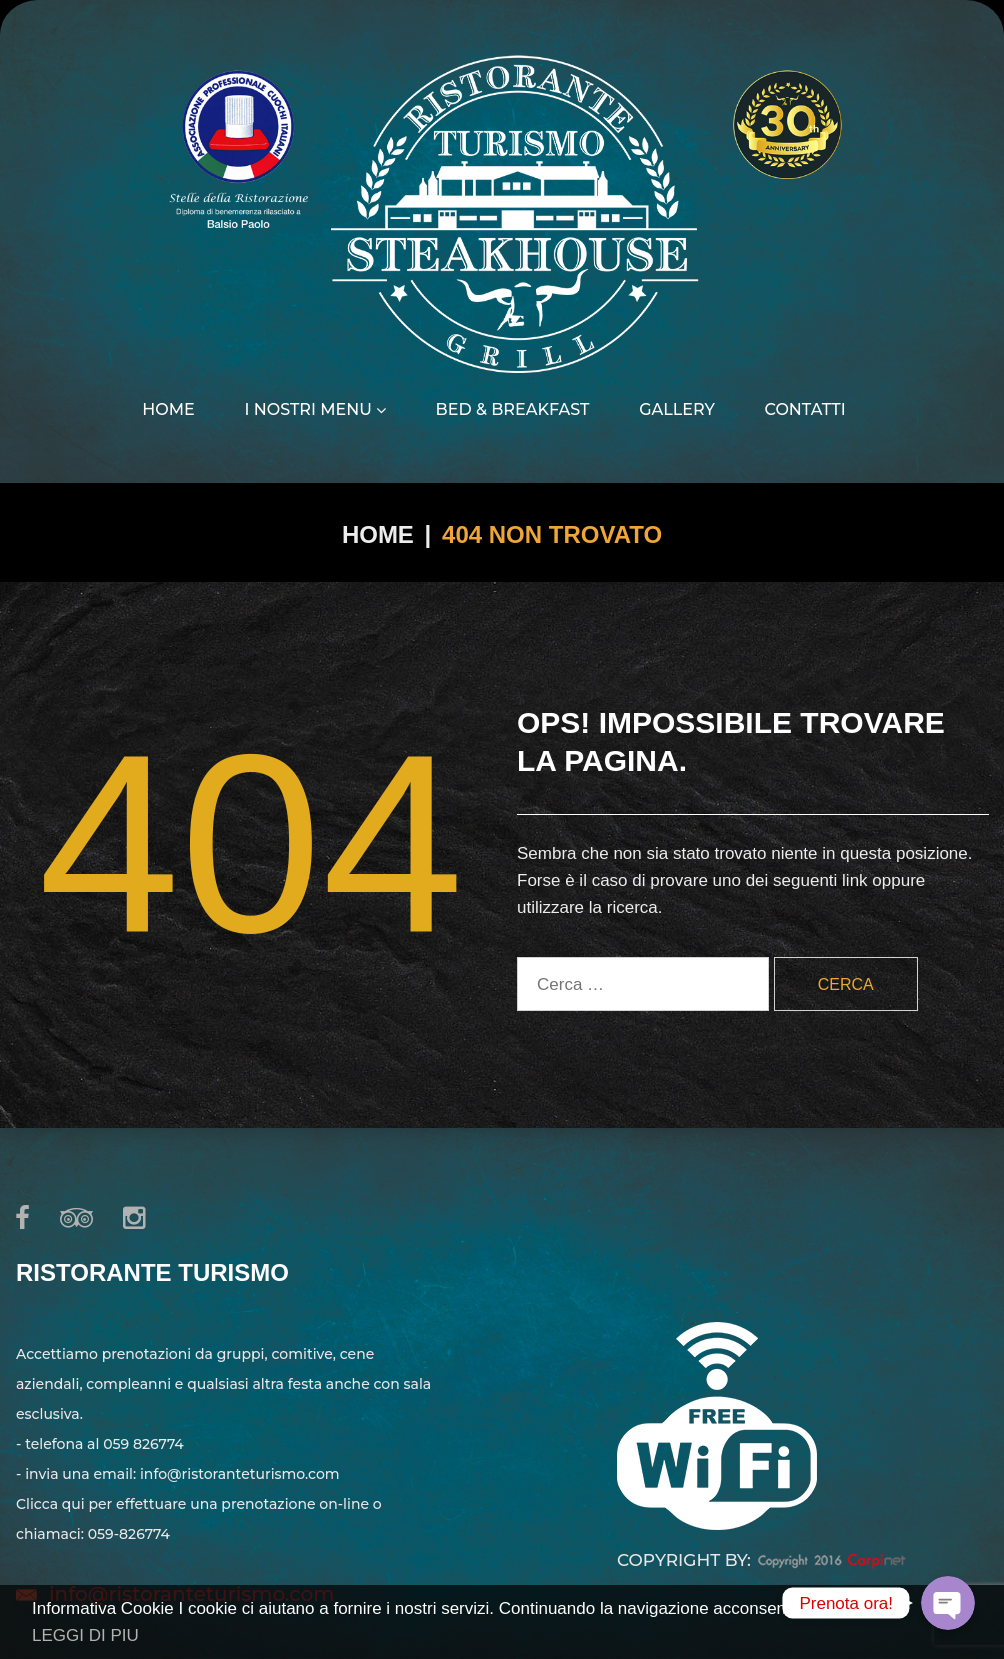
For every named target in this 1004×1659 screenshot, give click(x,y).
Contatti (805, 410)
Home (168, 410)
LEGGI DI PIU (85, 1635)
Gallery (677, 410)
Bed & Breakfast (513, 410)
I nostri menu (314, 410)
